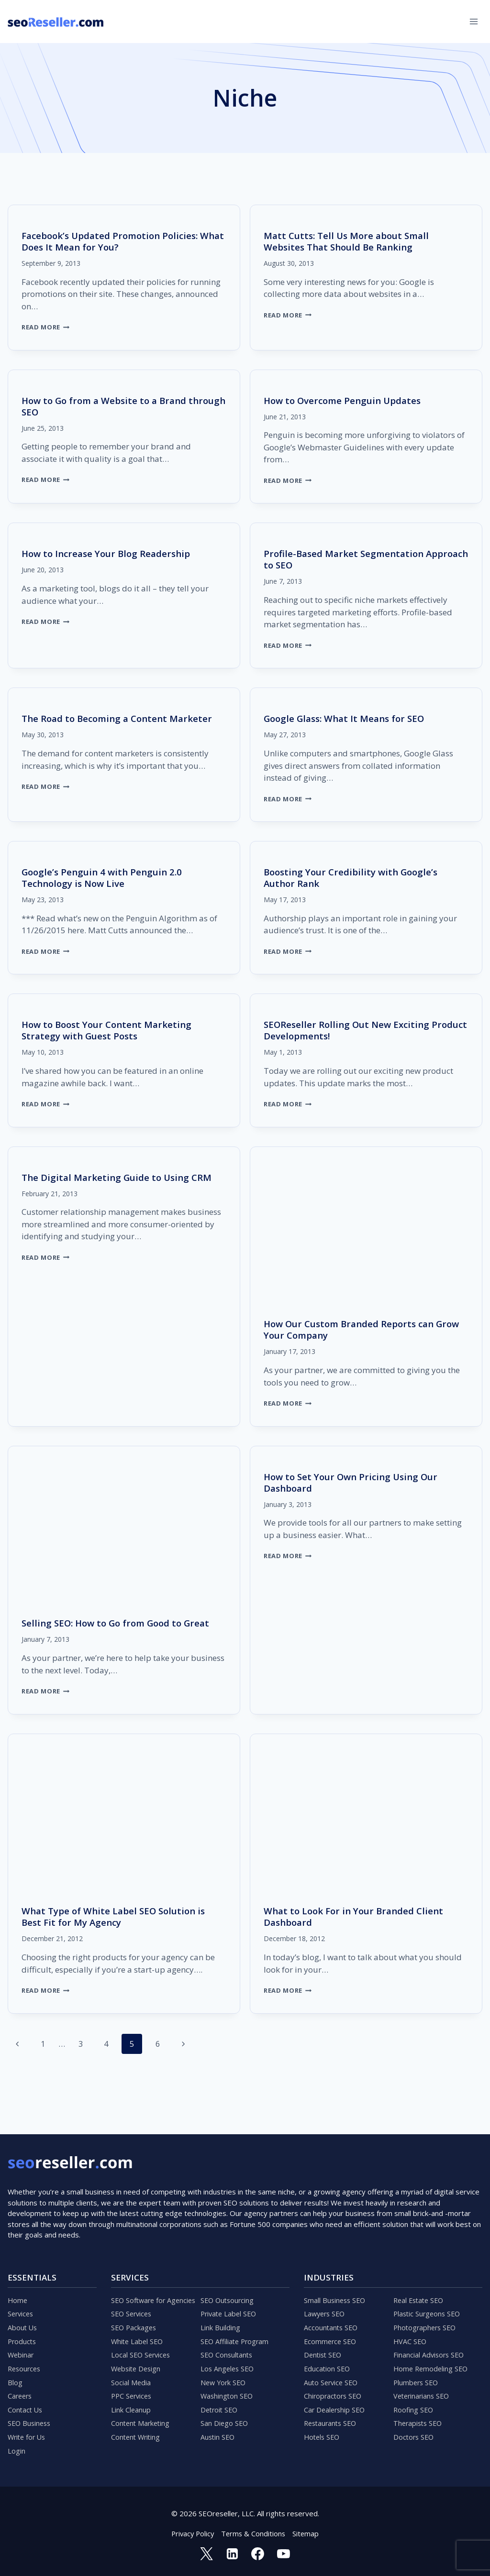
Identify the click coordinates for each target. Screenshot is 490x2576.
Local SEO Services (142, 2350)
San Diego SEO (224, 2421)
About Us (23, 2321)
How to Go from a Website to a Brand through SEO (109, 406)
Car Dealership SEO (336, 2407)
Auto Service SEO (332, 2378)
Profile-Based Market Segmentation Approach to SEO (347, 559)
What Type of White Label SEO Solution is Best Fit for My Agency (118, 1916)
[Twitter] (206, 2553)
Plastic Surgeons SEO (428, 2307)
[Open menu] (473, 21)
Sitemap (307, 2533)
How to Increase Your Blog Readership (110, 553)
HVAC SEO (410, 2335)
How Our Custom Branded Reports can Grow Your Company (354, 1329)
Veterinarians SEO (423, 2393)
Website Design (137, 2364)
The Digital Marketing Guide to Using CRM (121, 1177)
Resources (25, 2364)
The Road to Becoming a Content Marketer (122, 718)
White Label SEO (138, 2335)
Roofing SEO (414, 2407)
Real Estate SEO (420, 2292)
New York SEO (224, 2378)
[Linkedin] (232, 2553)
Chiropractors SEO (334, 2393)
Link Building (220, 2321)
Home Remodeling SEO (432, 2364)
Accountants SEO (332, 2321)
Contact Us (26, 2407)
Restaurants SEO (332, 2421)
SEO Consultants (227, 2350)
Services (21, 2307)
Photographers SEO (426, 2321)
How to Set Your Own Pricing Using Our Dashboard (355, 1482)
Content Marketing (141, 2421)
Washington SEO (227, 2393)
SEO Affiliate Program (236, 2335)
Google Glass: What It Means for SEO (349, 718)
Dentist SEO (324, 2350)
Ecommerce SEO (331, 2335)
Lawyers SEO (326, 2307)
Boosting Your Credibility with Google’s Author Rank (355, 877)
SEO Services (133, 2307)
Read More (47, 326)
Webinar (21, 2350)
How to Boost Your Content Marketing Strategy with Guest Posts (111, 1030)
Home (18, 2292)
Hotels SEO (323, 2436)
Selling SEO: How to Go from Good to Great (121, 1622)
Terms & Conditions (254, 2533)
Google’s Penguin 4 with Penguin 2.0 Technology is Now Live (105, 877)
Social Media (131, 2378)
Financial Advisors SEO (430, 2350)
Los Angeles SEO (228, 2364)
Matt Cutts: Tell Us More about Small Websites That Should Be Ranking (350, 241)
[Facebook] (258, 2553)
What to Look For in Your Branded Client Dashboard (358, 1916)
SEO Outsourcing (228, 2292)
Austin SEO (218, 2436)
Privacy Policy (191, 2533)
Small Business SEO (336, 2292)
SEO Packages (134, 2321)
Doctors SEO (414, 2436)
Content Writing (137, 2436)
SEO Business (30, 2421)
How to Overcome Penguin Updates (346, 400)
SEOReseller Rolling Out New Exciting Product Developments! (350, 1030)
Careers (21, 2393)
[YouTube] (284, 2553)
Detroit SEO (220, 2407)
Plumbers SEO (417, 2378)
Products (23, 2335)
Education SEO (328, 2364)
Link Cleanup (131, 2407)
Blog (15, 2378)
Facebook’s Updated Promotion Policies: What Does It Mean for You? (115, 241)
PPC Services (133, 2393)
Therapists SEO (419, 2421)
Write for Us (28, 2436)
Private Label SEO (230, 2307)
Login (16, 2450)
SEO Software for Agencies (155, 2292)
